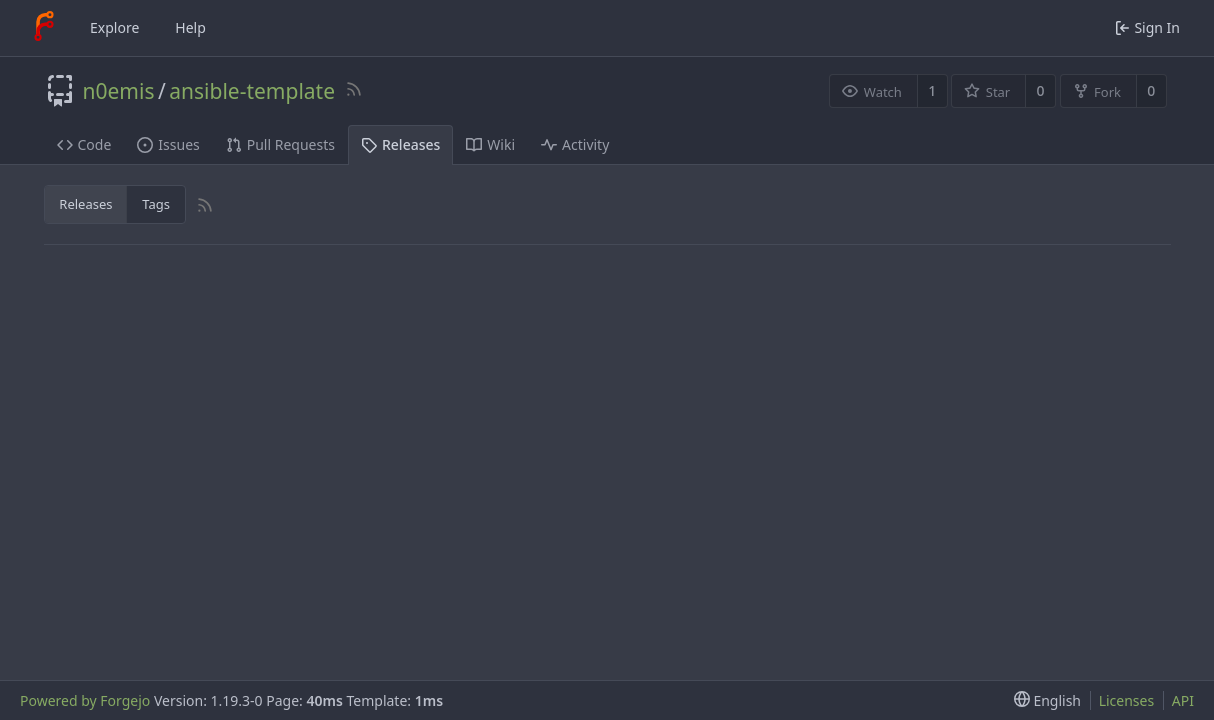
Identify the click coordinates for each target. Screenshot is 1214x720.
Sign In (1147, 27)
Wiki (490, 144)
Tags (156, 204)
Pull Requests (280, 144)
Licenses (1127, 700)
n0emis (119, 91)
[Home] (44, 28)
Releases (400, 144)
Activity (575, 144)
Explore (114, 27)
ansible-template (252, 91)
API (1183, 700)
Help (190, 27)
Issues (168, 144)
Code (84, 144)
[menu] (1043, 700)
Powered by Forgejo (85, 700)
